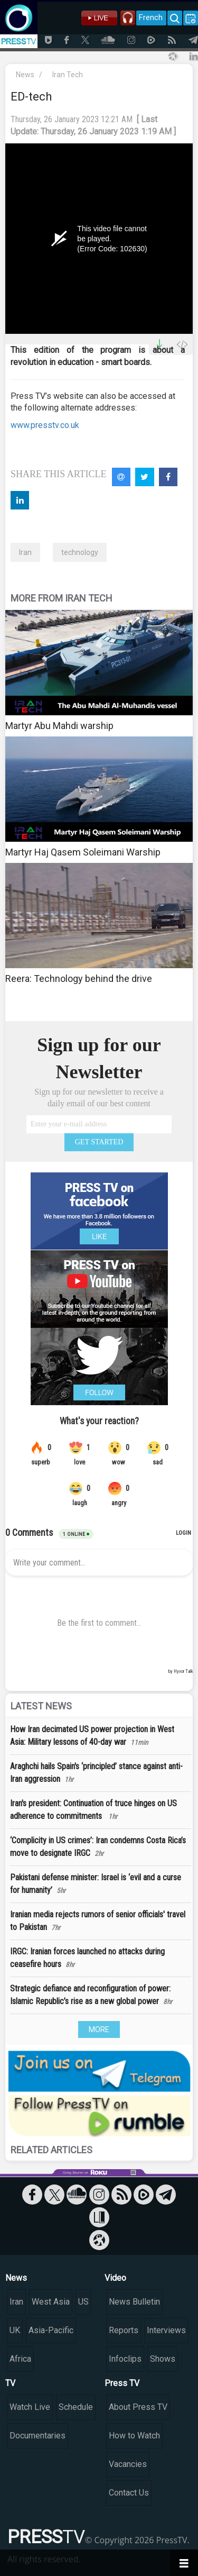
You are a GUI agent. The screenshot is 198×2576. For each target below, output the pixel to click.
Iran (25, 552)
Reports (123, 2330)
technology (79, 552)
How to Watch (134, 2436)
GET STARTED (99, 1142)
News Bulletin (134, 2302)
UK (15, 2330)
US (83, 2302)
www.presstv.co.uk (45, 425)
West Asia (51, 2302)
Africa (20, 2359)
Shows (162, 2359)
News (25, 74)
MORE (99, 2029)
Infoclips (125, 2359)
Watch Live (30, 2407)
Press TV (122, 2383)
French (151, 17)
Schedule (76, 2407)
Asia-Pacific (51, 2330)
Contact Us (129, 2493)
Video (115, 2278)
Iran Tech (67, 74)
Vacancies (128, 2464)
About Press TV (138, 2407)
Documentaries (37, 2436)
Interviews (166, 2330)
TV (10, 2383)
